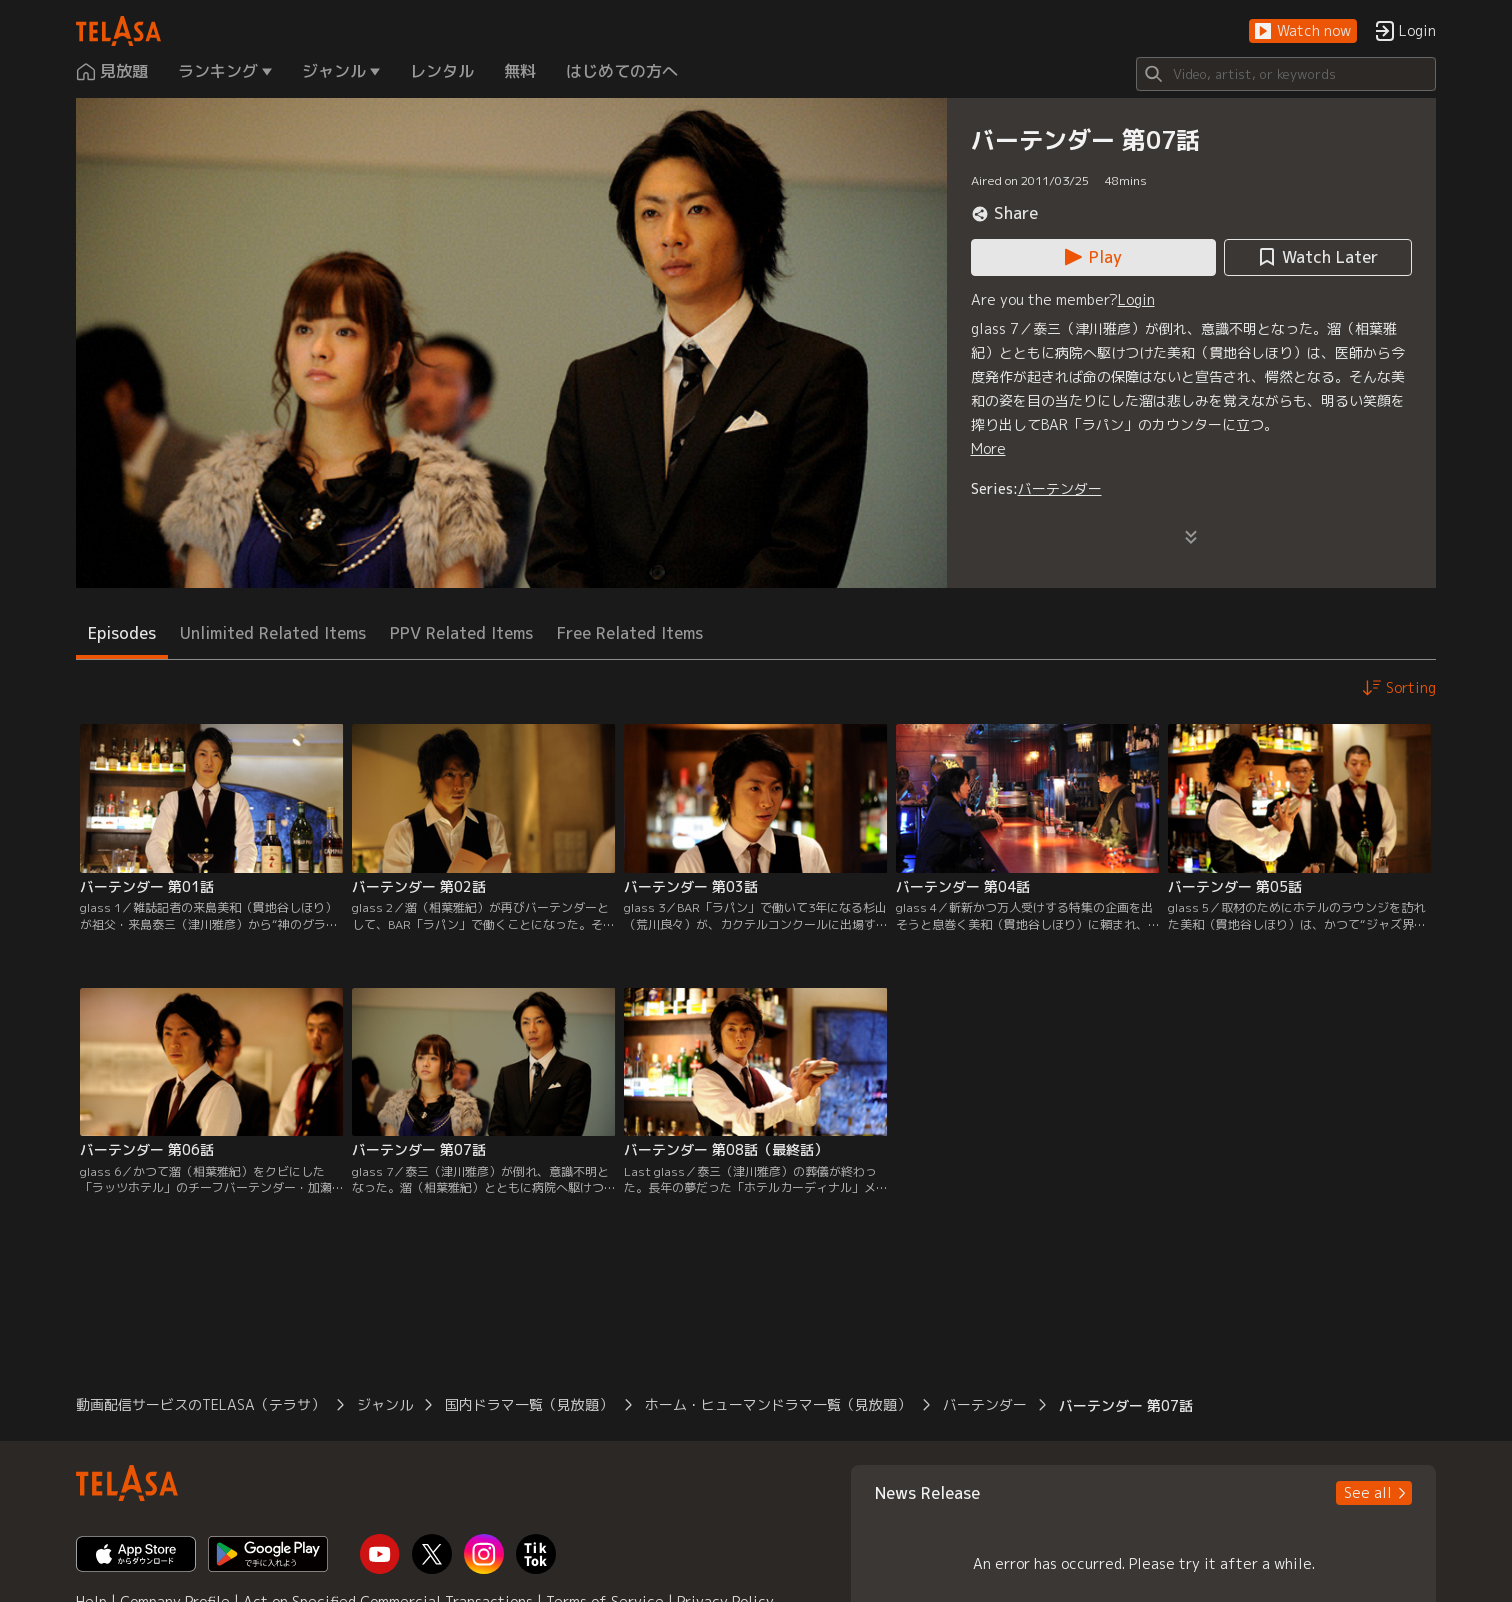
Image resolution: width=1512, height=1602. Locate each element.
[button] (1303, 31)
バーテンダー (1060, 488)
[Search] (1286, 74)
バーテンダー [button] (985, 1404)
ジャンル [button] (385, 1404)
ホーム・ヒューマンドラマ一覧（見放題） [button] (778, 1404)
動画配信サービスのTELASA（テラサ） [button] (200, 1404)
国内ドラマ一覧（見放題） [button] (529, 1404)
